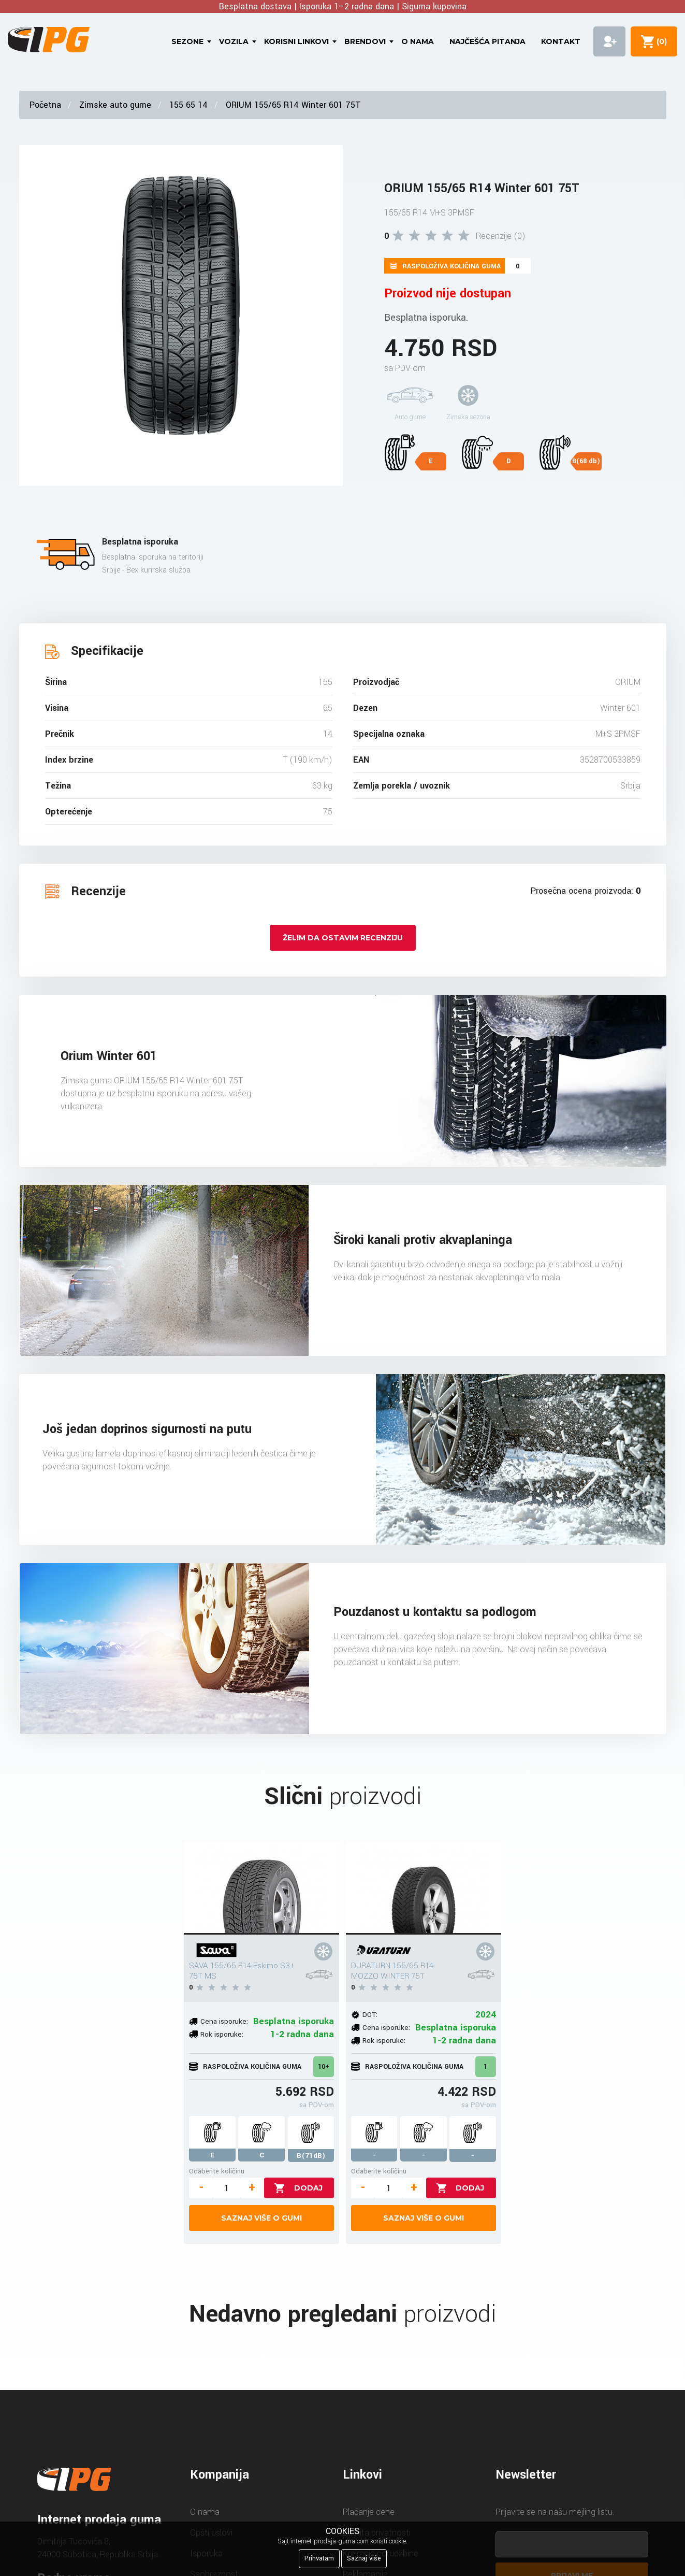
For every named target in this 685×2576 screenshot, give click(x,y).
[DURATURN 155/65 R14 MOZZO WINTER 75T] (423, 1888)
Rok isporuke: (221, 2034)
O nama (417, 41)
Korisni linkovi (296, 41)
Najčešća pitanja (487, 41)
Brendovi (365, 41)
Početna (45, 105)
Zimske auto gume (115, 105)
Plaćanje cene (369, 2512)
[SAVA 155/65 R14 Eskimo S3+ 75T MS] (261, 1888)
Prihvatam (319, 2558)
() (659, 41)
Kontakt (560, 41)
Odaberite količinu (216, 2171)
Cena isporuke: (224, 2021)
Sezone (187, 41)
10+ (323, 2066)
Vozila (234, 41)
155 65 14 (188, 105)
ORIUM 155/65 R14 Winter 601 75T (293, 105)
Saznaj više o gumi (261, 2218)
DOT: (369, 2015)
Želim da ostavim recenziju (343, 937)
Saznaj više (364, 2558)
